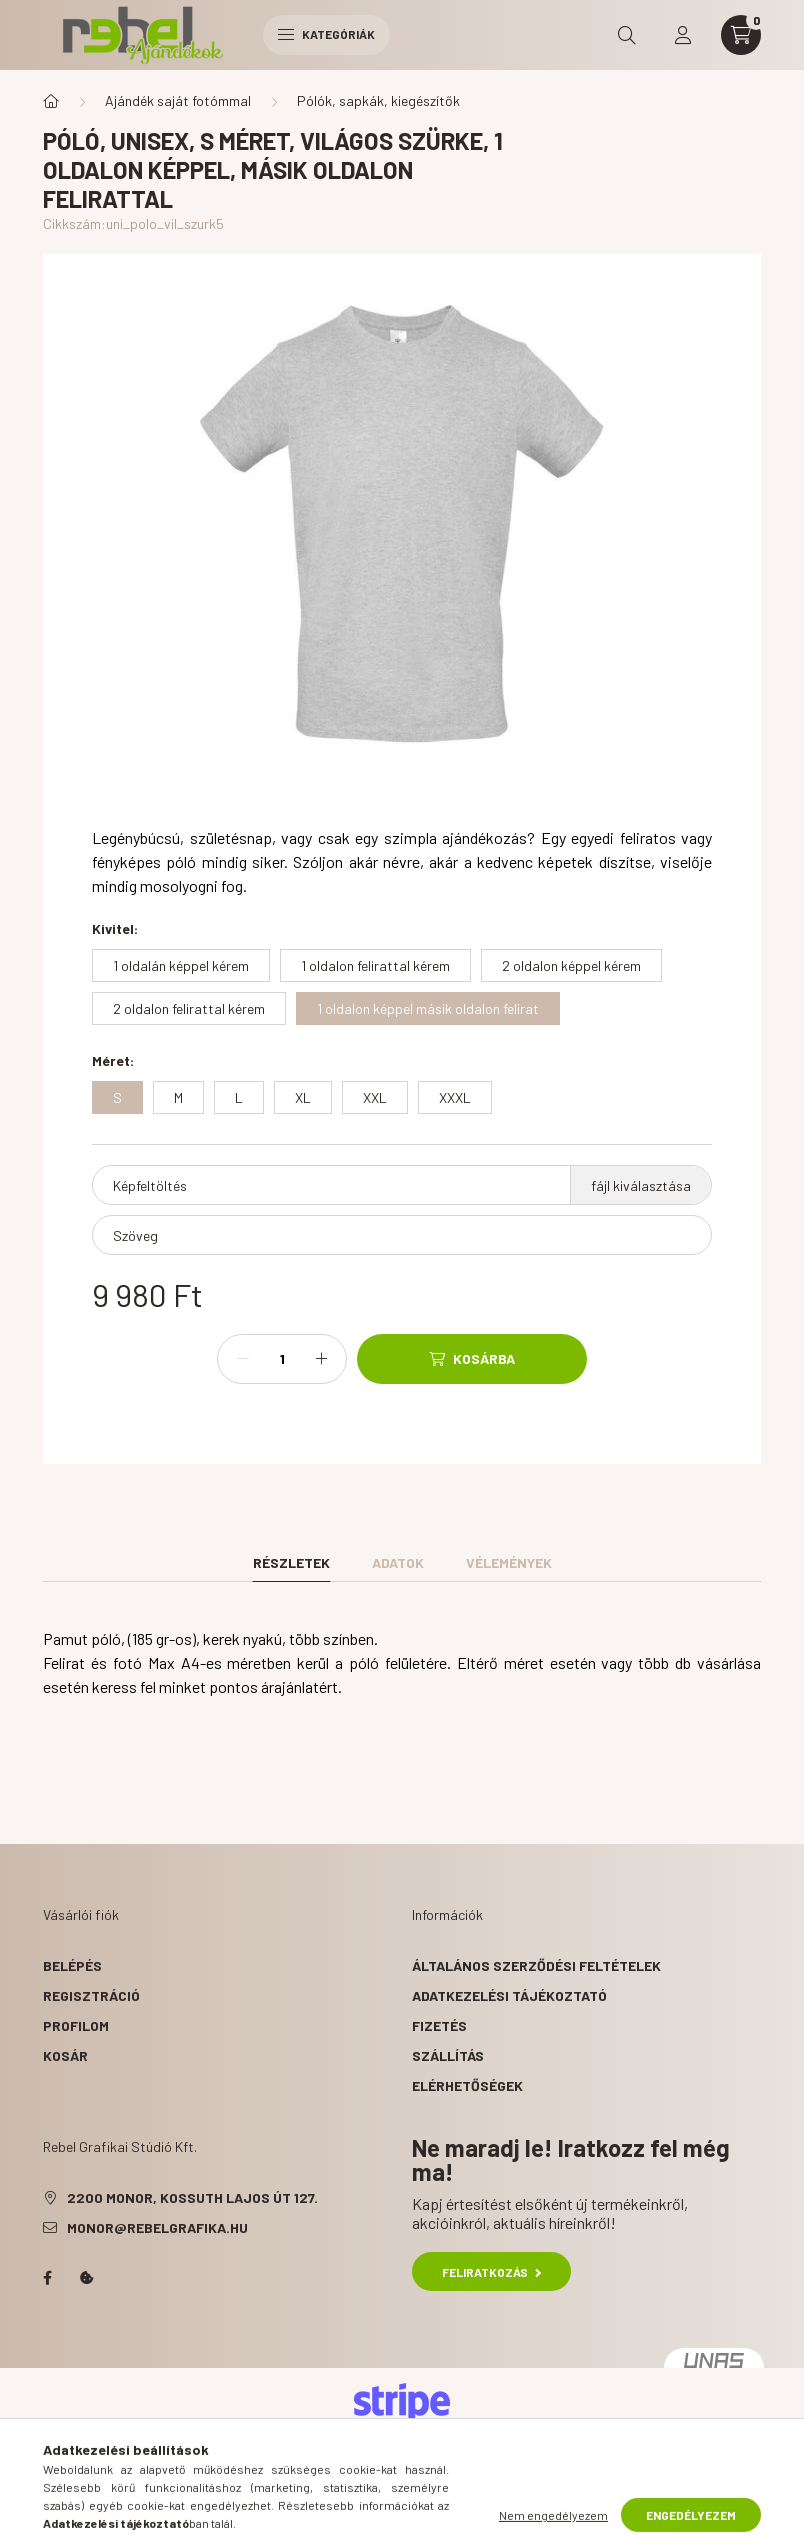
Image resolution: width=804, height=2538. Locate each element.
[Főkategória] (51, 101)
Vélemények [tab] (509, 1562)
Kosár (65, 2055)
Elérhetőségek (467, 2085)
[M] (178, 1097)
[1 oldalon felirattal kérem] (375, 965)
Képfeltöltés (150, 1185)
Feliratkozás (491, 2272)
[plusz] (321, 1359)
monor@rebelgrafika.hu (157, 2227)
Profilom (76, 2025)
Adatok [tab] (398, 1562)
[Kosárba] (472, 1359)
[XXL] (375, 1097)
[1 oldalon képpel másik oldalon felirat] (428, 1008)
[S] (117, 1097)
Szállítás (448, 2055)
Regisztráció (91, 1995)
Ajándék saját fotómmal (178, 100)
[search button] (627, 35)
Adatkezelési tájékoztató (509, 1995)
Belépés (72, 1965)
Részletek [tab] (291, 1562)
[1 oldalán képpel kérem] (181, 965)
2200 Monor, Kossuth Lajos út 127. (192, 2197)
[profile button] (683, 35)
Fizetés (439, 2025)
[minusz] (243, 1359)
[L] (239, 1097)
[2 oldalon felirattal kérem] (189, 1008)
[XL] (303, 1097)
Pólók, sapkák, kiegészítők (378, 100)
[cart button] (741, 35)
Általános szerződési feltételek (536, 1965)
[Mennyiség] (282, 1359)
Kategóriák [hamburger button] (326, 34)
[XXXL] (455, 1097)
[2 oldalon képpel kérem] (571, 965)
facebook (47, 2278)
